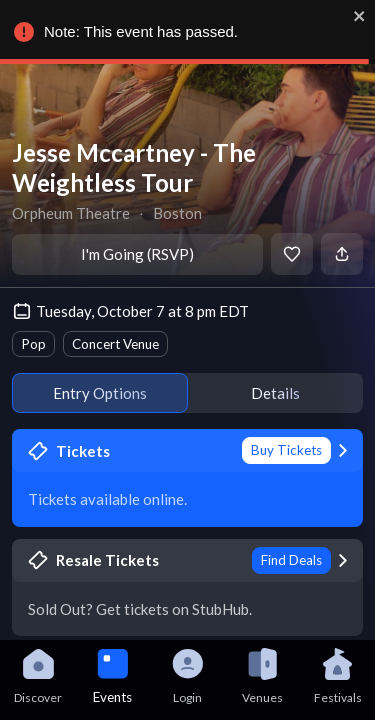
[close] (355, 16)
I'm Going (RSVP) (137, 254)
